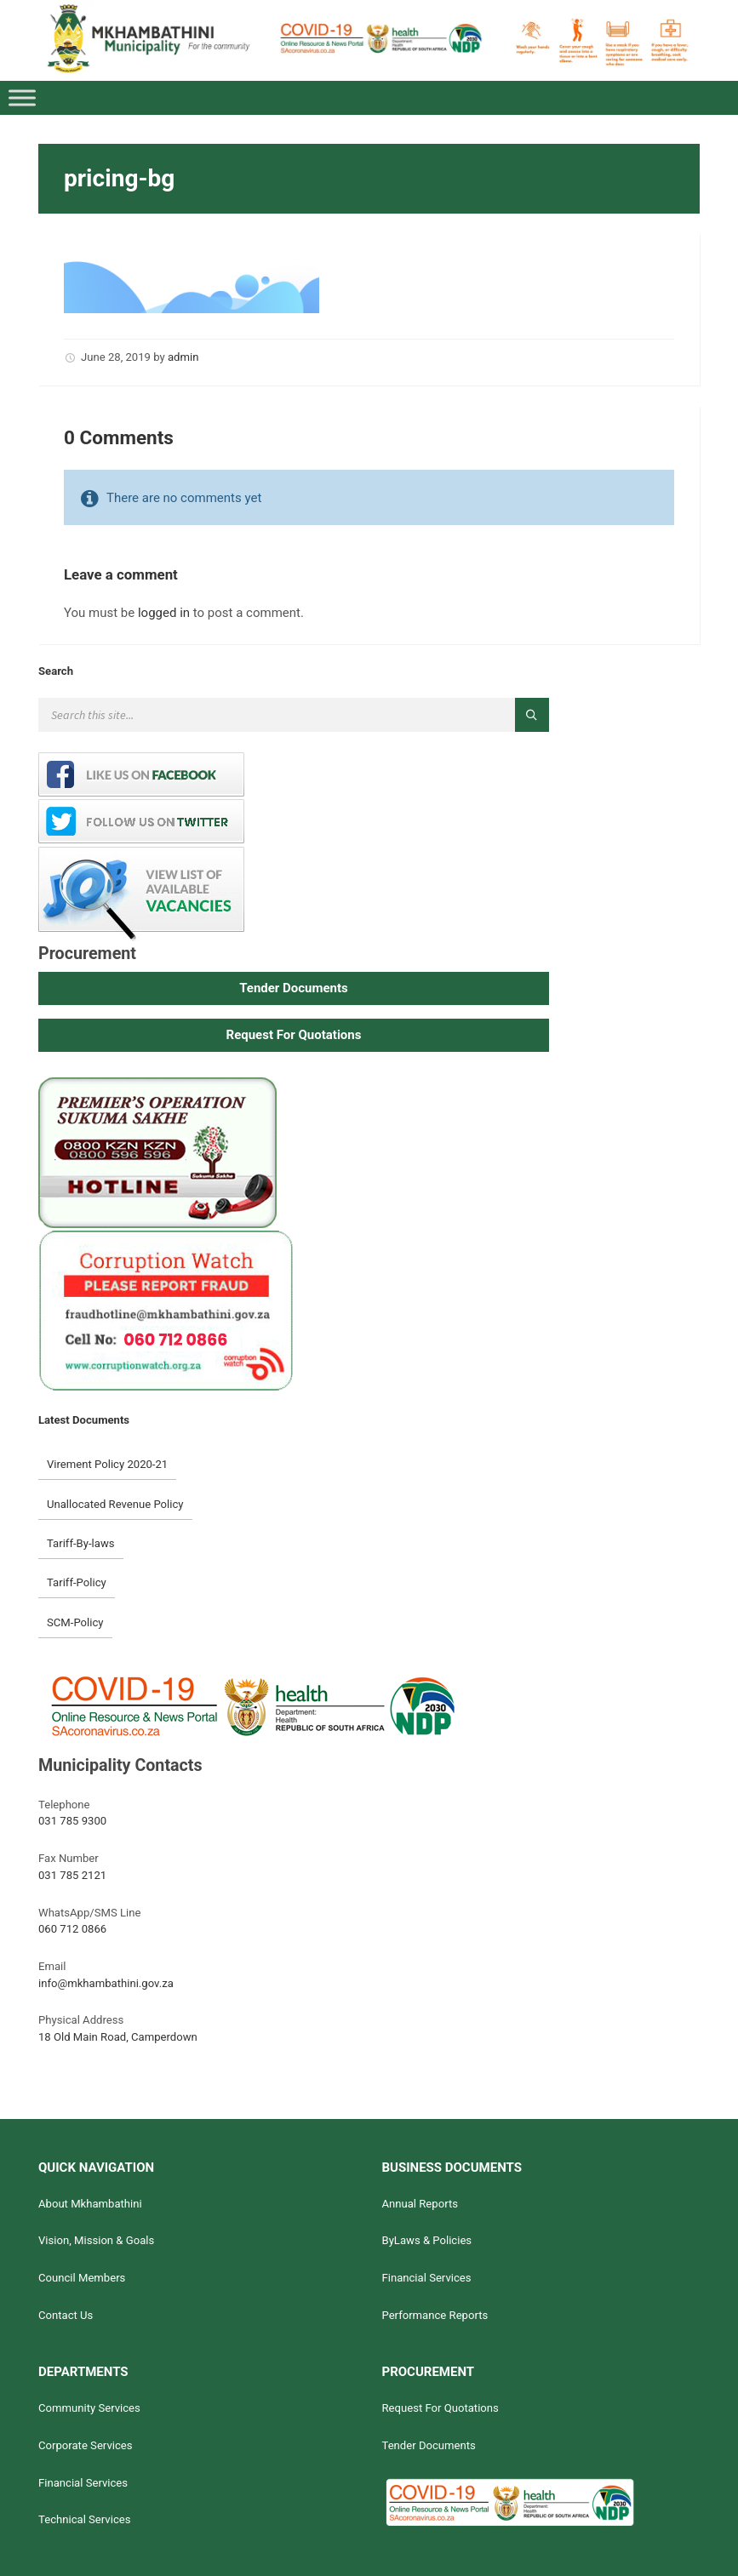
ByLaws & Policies (426, 2240)
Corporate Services (85, 2445)
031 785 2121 (72, 1875)
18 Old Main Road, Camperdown (117, 2037)
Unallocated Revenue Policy (115, 1504)
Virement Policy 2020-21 (107, 1464)
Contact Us (65, 2315)
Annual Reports (419, 2203)
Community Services (89, 2408)
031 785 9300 (72, 1820)
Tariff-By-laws (81, 1543)
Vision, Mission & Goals (96, 2240)
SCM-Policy (75, 1622)
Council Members (81, 2277)
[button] (293, 988)
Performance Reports (434, 2315)
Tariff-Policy (76, 1582)
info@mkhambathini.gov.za (106, 1983)
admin (183, 357)
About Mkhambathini (90, 2203)
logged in (164, 612)
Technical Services (84, 2519)
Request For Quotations (439, 2408)
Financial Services (426, 2277)
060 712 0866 (72, 1928)
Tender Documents (428, 2445)
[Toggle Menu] (22, 97)
